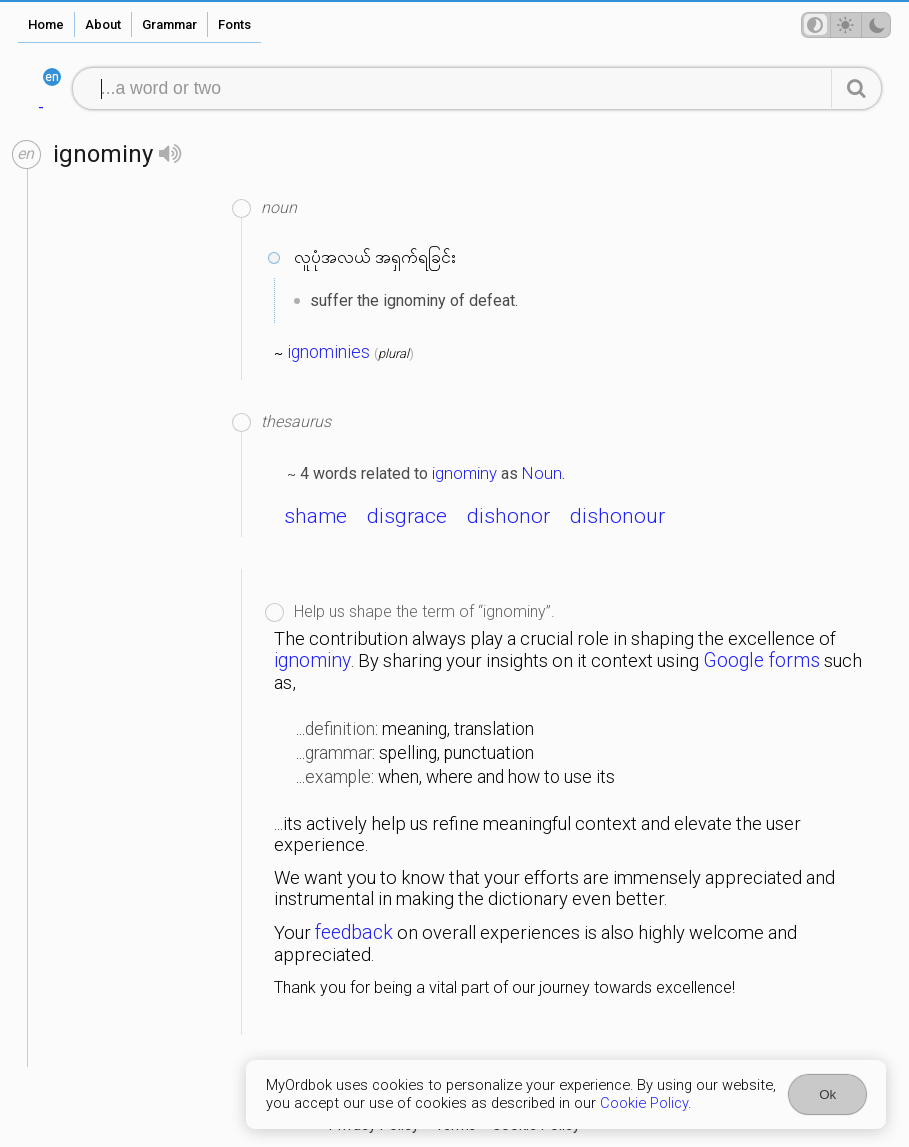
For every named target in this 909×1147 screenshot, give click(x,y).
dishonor (508, 516)
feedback (354, 932)
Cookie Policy (644, 1103)
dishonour (617, 516)
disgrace (407, 516)
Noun (542, 473)
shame (315, 516)
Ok (827, 1094)
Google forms (761, 660)
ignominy (464, 473)
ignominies (328, 352)
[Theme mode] (846, 25)
